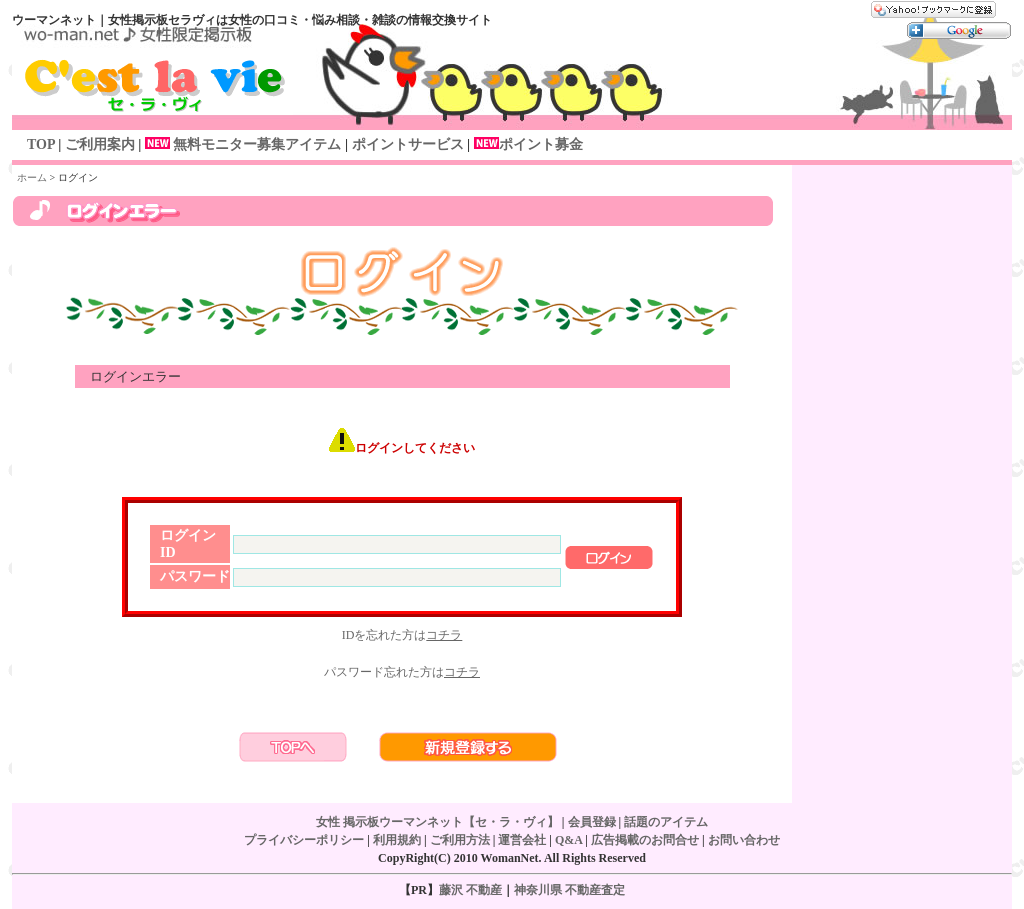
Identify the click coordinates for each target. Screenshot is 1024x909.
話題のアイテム (666, 822)
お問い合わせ (744, 840)
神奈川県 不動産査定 (569, 890)
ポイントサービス (406, 144)
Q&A (568, 840)
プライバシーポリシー (304, 840)
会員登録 (592, 822)
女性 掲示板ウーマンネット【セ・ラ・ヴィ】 (437, 822)
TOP (41, 144)
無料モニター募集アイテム (241, 144)
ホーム (32, 177)
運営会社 (522, 840)
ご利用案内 (100, 144)
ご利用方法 (460, 840)
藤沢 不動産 (470, 890)
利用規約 (397, 840)
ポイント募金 (541, 144)
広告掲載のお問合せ (645, 840)
